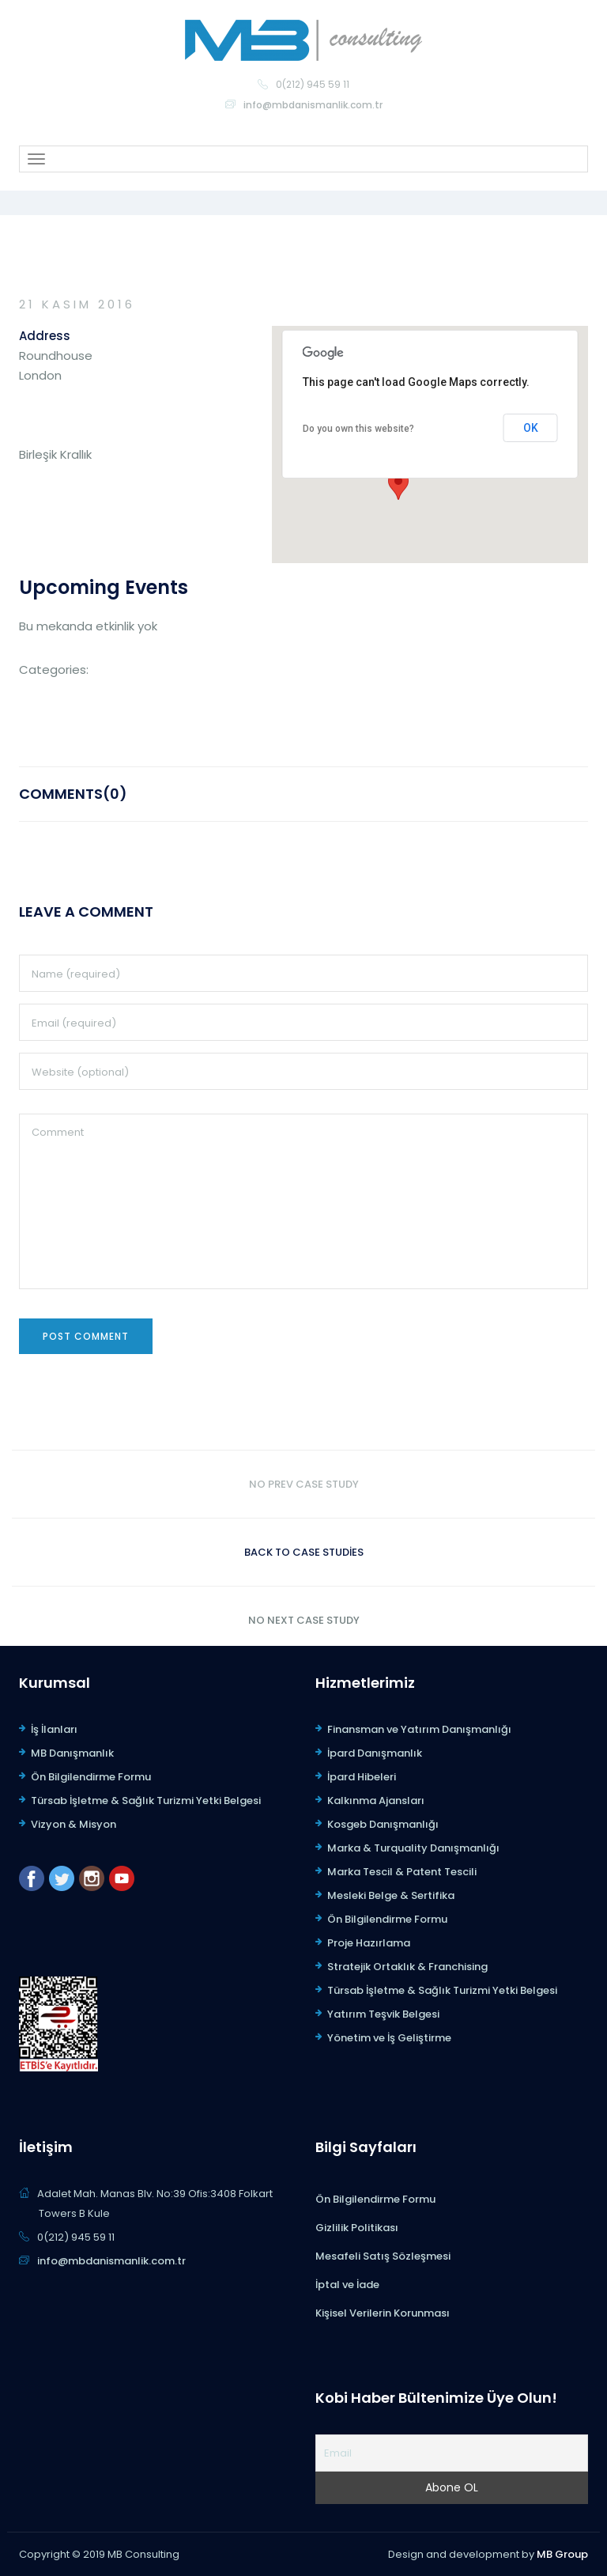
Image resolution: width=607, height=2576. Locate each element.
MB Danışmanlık (72, 1753)
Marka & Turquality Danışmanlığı (413, 1847)
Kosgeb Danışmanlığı (383, 1824)
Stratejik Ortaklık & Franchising (407, 1966)
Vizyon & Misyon (73, 1824)
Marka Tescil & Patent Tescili (402, 1871)
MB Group (562, 2554)
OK (530, 428)
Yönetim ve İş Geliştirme (389, 2037)
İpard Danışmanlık (374, 1753)
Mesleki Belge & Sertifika (390, 1895)
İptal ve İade (347, 2284)
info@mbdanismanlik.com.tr (313, 105)
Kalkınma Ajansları (375, 1800)
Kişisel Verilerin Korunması (382, 2313)
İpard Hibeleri (361, 1776)
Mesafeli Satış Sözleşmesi (383, 2256)
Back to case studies (304, 1552)
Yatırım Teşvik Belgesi (383, 2014)
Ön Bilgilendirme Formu (91, 1776)
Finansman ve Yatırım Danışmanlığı (419, 1729)
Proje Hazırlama (368, 1942)
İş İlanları (54, 1729)
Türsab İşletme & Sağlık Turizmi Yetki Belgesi (146, 1800)
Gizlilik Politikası (356, 2227)
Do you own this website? (358, 428)
